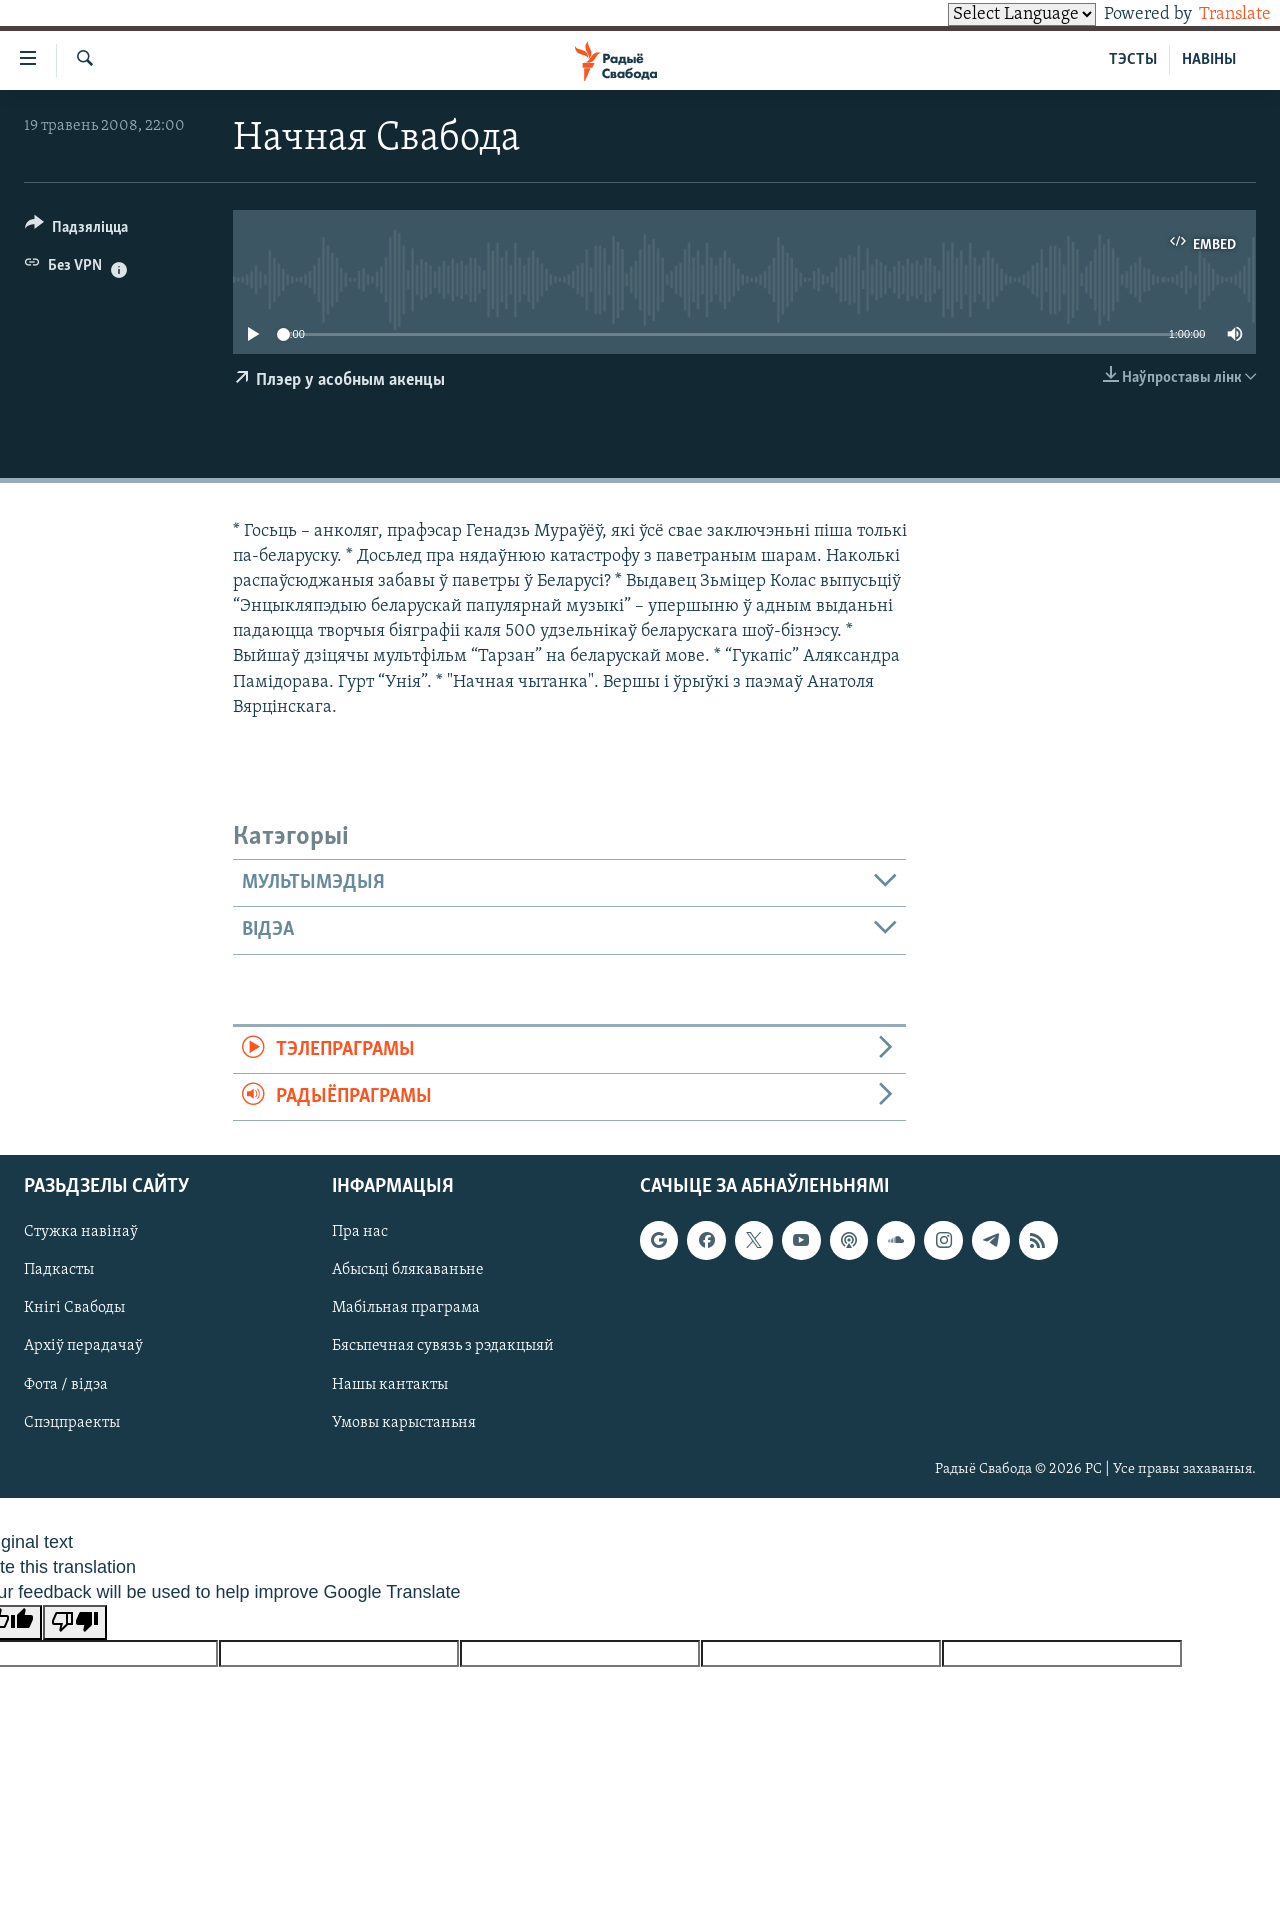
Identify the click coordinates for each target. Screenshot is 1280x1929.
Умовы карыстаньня (404, 1423)
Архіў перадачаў (83, 1347)
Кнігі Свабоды (74, 1309)
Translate (1216, 14)
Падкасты (59, 1271)
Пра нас (360, 1233)
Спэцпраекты (72, 1423)
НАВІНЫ (1209, 60)
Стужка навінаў (81, 1233)
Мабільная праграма (406, 1309)
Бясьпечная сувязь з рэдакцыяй (443, 1347)
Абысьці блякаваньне (408, 1271)
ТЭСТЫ (1133, 60)
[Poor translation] (75, 1622)
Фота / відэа (66, 1385)
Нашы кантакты (390, 1385)
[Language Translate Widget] (988, 14)
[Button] (76, 230)
